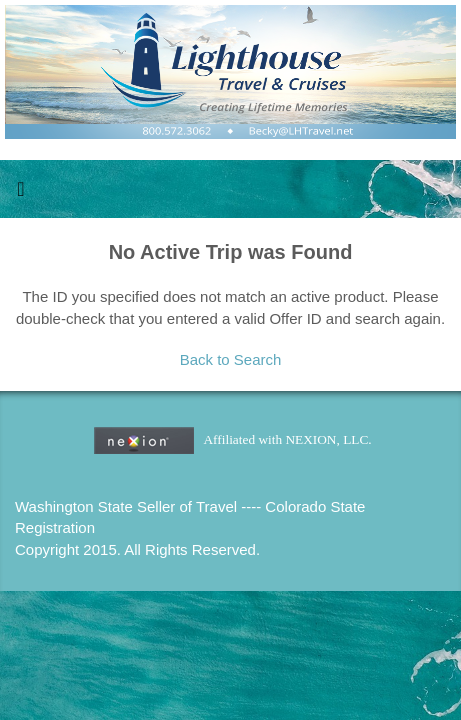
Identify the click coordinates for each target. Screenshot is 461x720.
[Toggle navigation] (21, 194)
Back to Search (231, 359)
